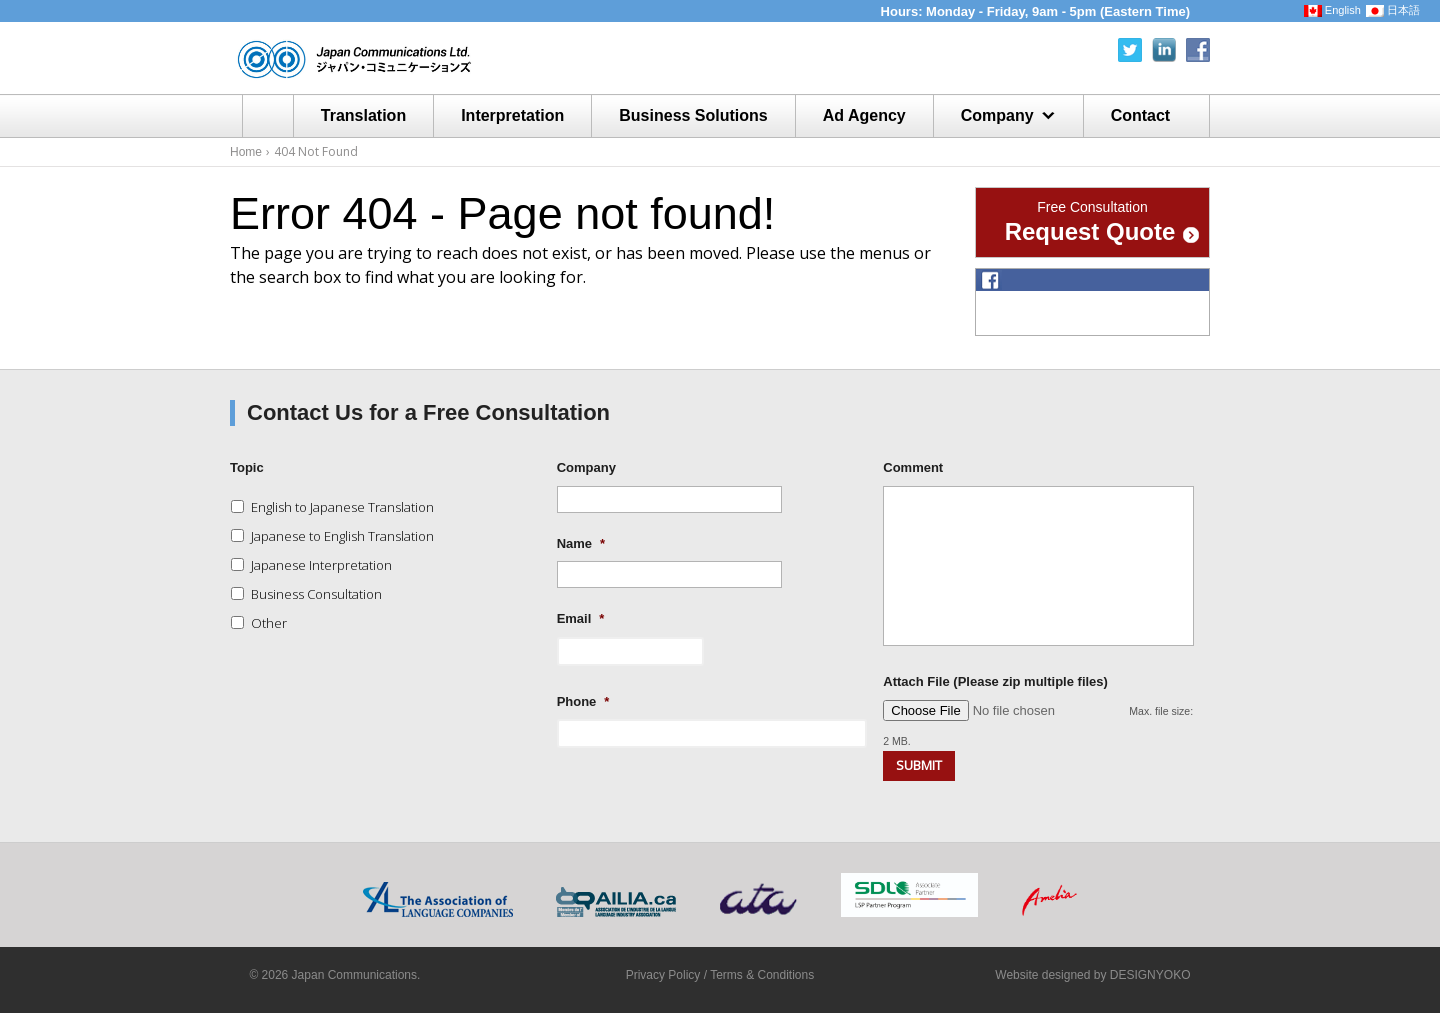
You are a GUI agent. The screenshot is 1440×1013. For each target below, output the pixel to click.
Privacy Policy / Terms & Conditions (720, 975)
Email (581, 618)
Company (997, 115)
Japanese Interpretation (321, 565)
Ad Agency (864, 115)
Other (269, 623)
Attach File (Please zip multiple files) (995, 681)
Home (267, 116)
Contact (1141, 115)
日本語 (1393, 10)
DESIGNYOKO (1150, 975)
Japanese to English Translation (342, 536)
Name (581, 543)
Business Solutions (693, 115)
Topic (247, 467)
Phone (583, 701)
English (1332, 10)
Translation (363, 115)
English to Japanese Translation (342, 507)
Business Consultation (316, 594)
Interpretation (512, 115)
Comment (913, 467)
